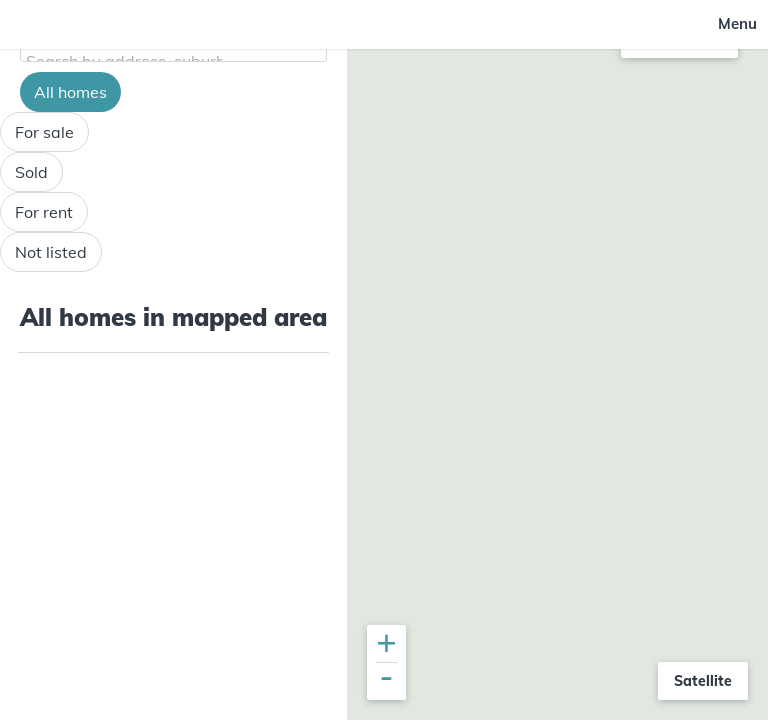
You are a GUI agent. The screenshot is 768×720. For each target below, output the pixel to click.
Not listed (51, 252)
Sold (31, 172)
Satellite (703, 681)
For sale (44, 132)
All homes (70, 92)
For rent (44, 212)
